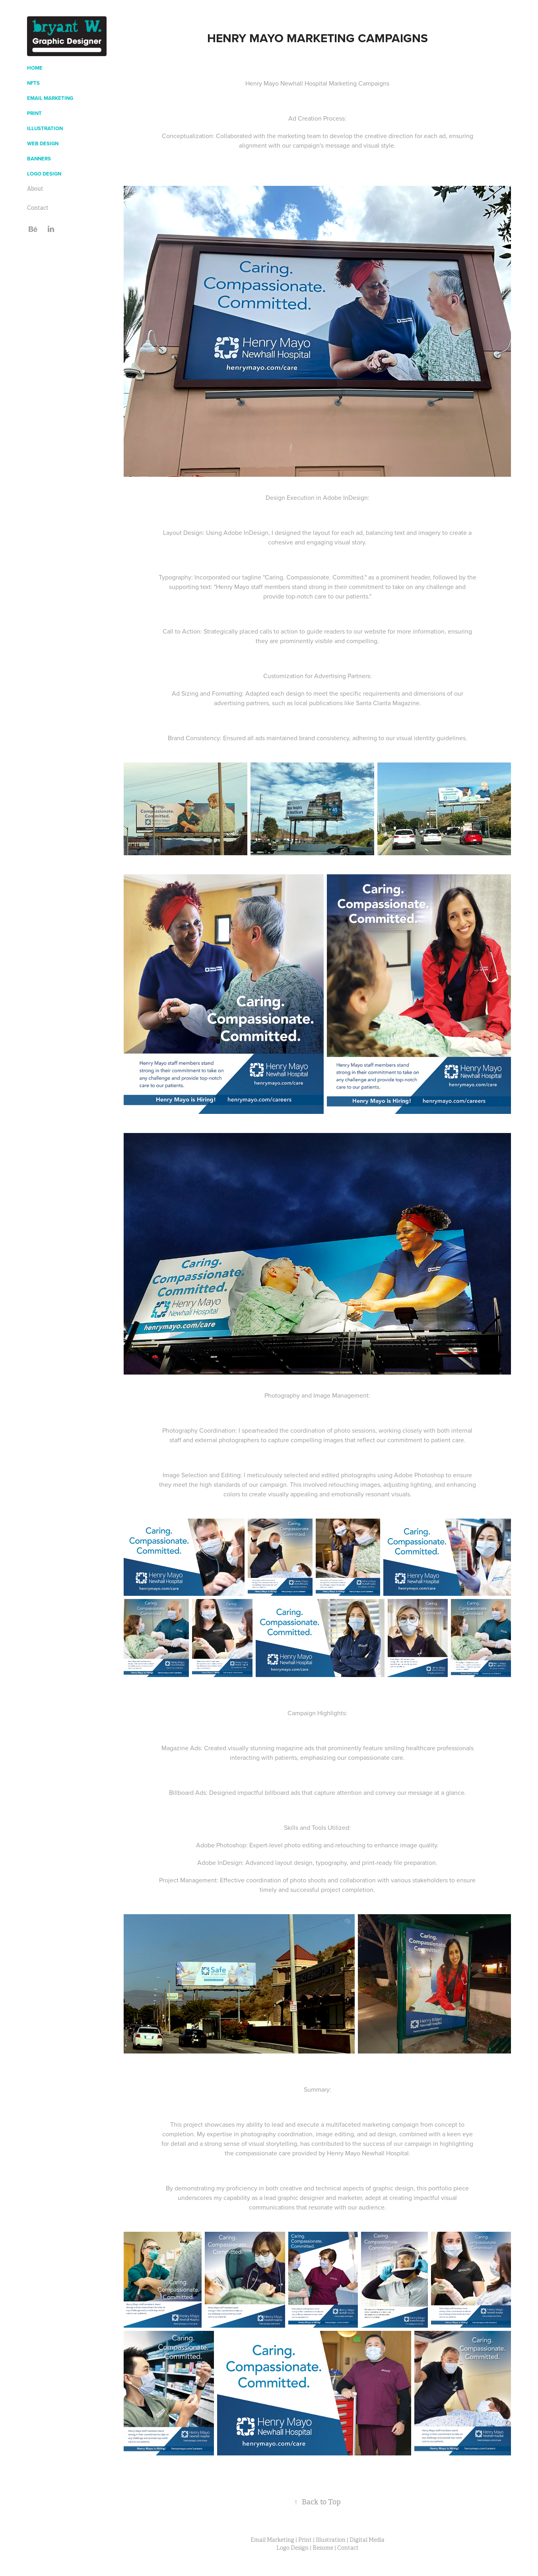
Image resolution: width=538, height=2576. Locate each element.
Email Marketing (50, 98)
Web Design (42, 143)
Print (34, 113)
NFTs (33, 83)
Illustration (45, 128)
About (35, 188)
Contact (38, 207)
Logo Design (44, 173)
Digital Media (367, 2539)
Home (35, 68)
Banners (39, 158)
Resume (323, 2547)
